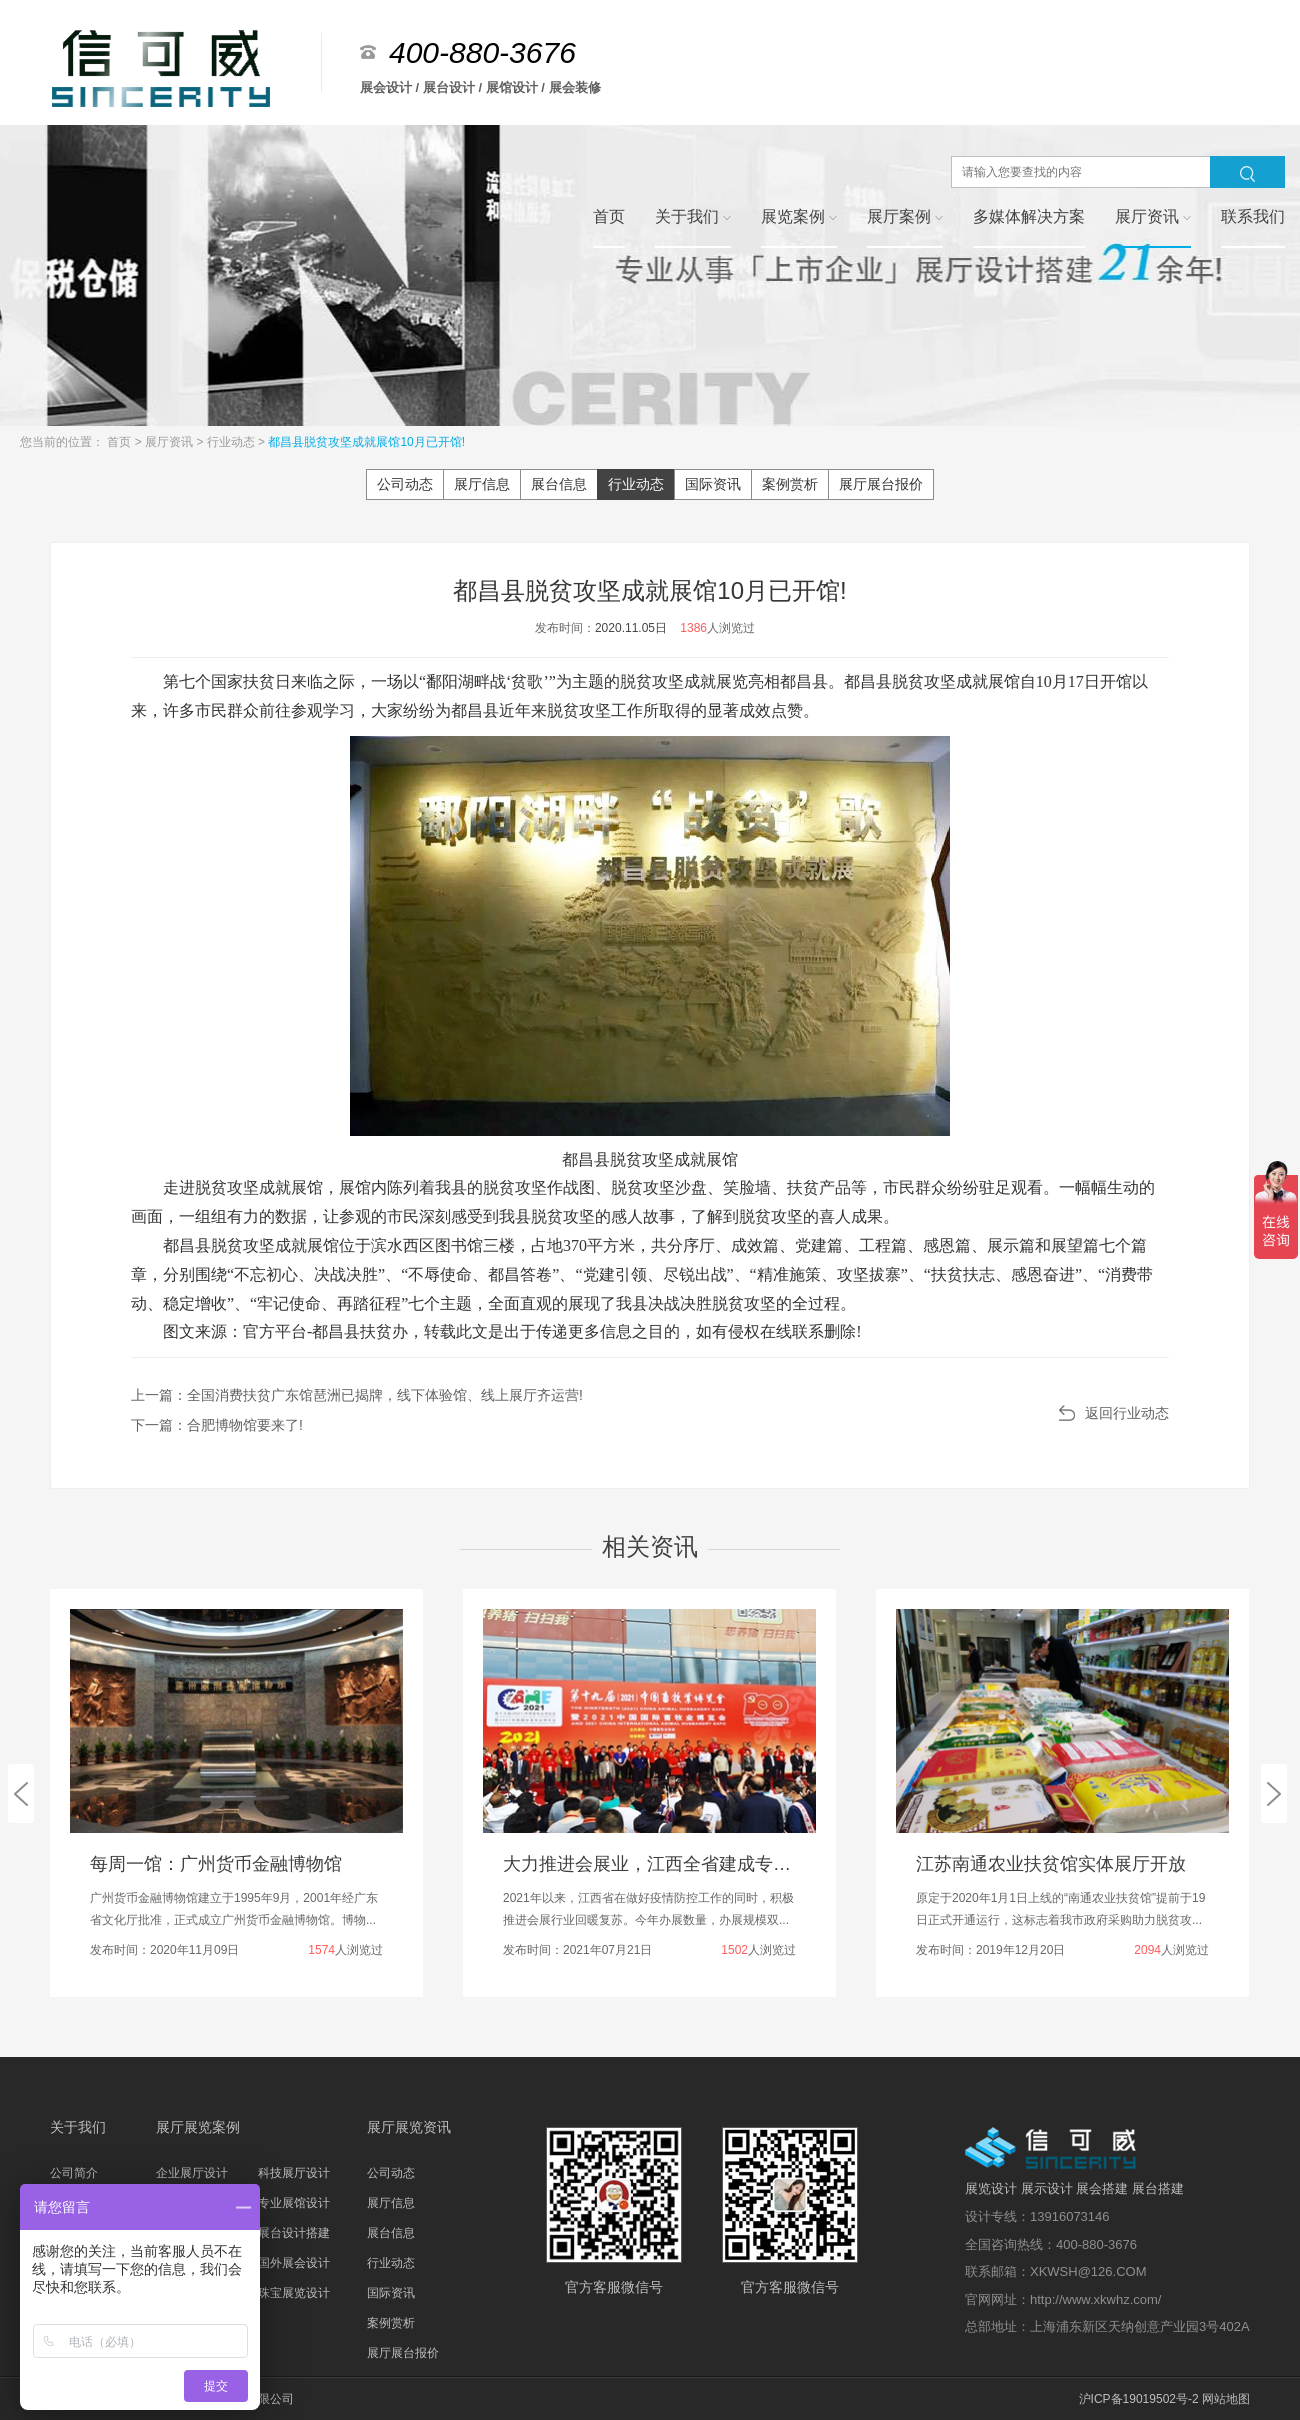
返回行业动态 (1127, 1413)
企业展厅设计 (192, 2173)
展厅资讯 (170, 442)
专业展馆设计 (294, 2203)
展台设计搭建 (294, 2233)
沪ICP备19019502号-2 (1139, 2399)
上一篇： (357, 1395)
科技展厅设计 (294, 2173)
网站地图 (1226, 2399)
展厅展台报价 (881, 484)
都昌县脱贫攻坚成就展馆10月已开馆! (366, 442)
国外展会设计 (294, 2263)
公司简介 (74, 2173)
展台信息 (559, 484)
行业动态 (232, 442)
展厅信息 (482, 484)
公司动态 (405, 484)
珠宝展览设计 (294, 2293)
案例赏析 (790, 484)
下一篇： (217, 1425)
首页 (120, 442)
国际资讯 (713, 484)
